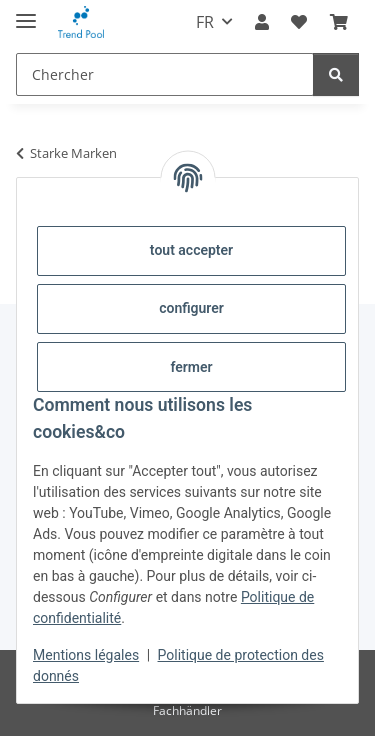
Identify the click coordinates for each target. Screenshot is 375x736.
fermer (191, 367)
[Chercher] (165, 74)
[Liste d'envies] (299, 22)
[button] (262, 22)
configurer (191, 308)
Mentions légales (86, 655)
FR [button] (205, 22)
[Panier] (339, 22)
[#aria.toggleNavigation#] (26, 12)
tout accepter (191, 250)
